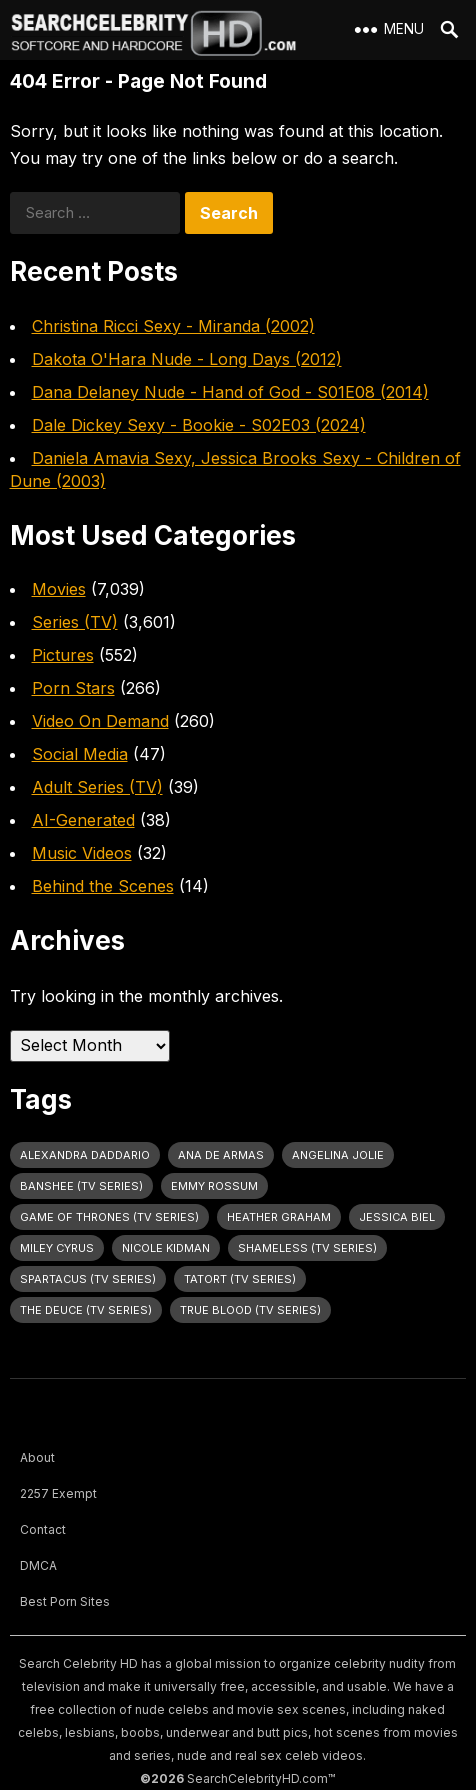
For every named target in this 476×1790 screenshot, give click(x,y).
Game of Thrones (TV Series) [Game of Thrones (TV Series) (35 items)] (109, 1217)
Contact (43, 1529)
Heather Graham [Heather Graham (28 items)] (279, 1217)
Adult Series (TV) (97, 787)
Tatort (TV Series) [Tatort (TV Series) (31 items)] (240, 1279)
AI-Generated (83, 820)
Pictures (63, 655)
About (37, 1457)
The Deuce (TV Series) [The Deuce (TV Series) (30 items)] (86, 1310)
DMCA (38, 1565)
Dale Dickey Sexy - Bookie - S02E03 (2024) (199, 425)
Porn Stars (73, 688)
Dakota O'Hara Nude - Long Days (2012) (187, 359)
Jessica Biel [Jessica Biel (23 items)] (397, 1217)
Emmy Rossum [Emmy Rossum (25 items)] (214, 1186)
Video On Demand (100, 721)
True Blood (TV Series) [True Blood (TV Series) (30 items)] (250, 1310)
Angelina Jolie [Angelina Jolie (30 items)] (338, 1155)
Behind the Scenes (103, 886)
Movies (59, 589)
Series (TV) (75, 622)
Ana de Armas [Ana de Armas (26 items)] (221, 1155)
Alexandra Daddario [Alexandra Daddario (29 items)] (85, 1155)
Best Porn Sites (65, 1601)
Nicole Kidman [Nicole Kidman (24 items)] (166, 1248)
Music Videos (82, 853)
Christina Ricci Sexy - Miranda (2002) (173, 326)
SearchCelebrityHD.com (257, 1778)
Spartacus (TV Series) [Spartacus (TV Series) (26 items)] (88, 1279)
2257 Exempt (58, 1493)
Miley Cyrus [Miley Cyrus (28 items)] (57, 1248)
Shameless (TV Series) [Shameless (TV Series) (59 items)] (307, 1248)
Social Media (80, 754)
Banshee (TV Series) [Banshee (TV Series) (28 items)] (81, 1186)
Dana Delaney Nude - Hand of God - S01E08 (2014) (230, 392)
